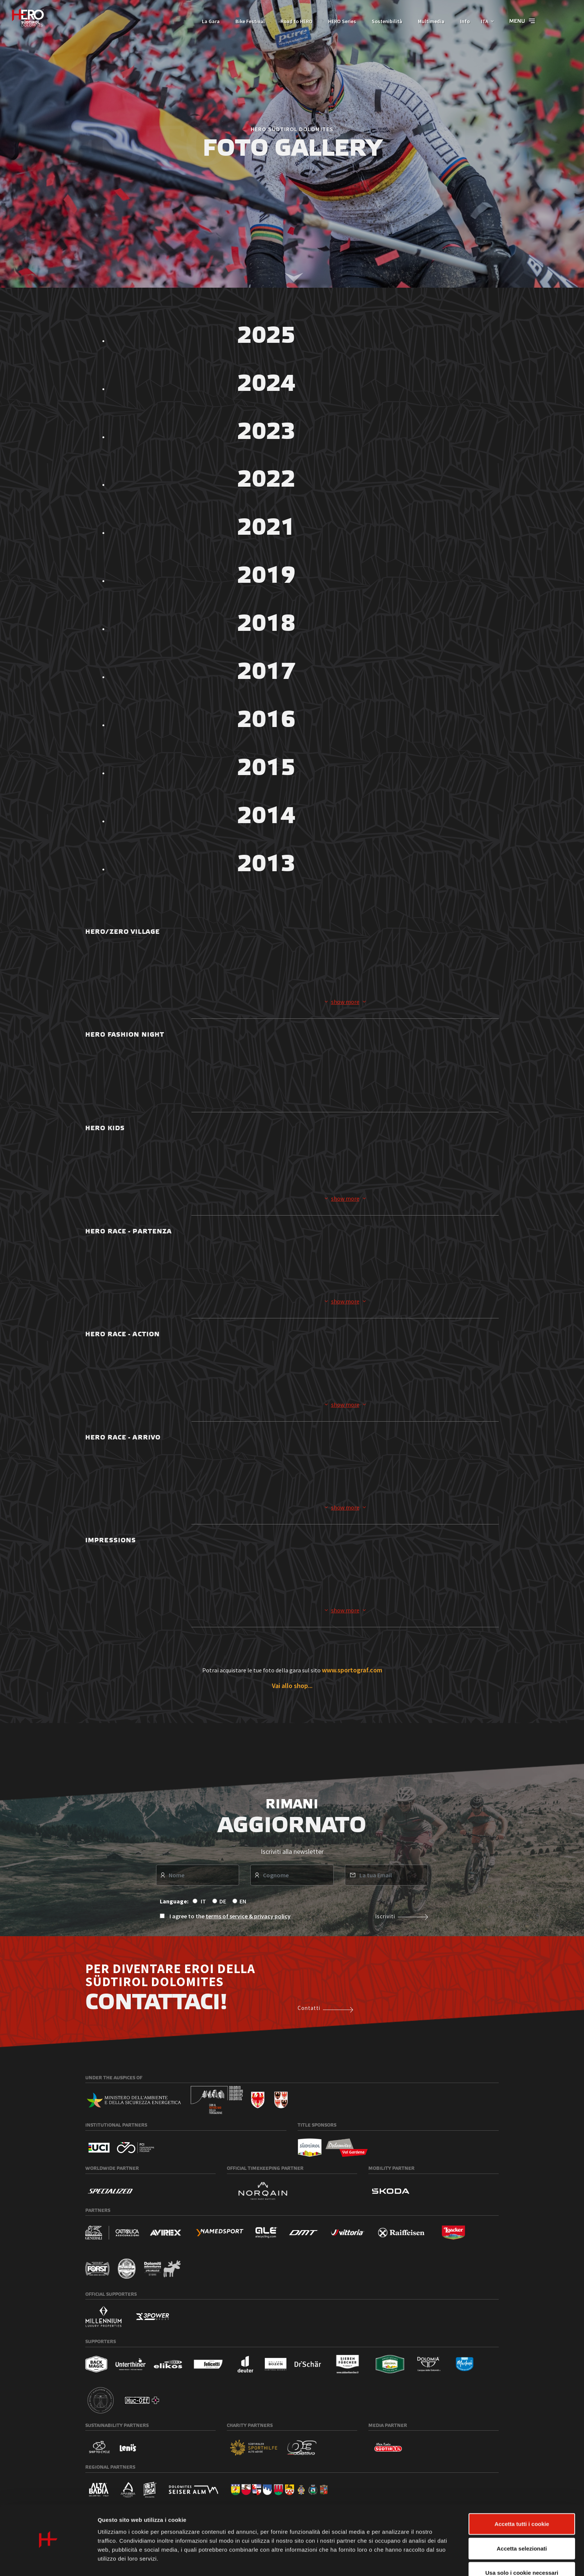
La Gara (207, 21)
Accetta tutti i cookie (522, 2503)
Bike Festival (246, 21)
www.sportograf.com (352, 1670)
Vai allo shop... (292, 1686)
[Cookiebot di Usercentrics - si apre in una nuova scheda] (48, 2561)
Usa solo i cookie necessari (521, 2551)
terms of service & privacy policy (248, 1916)
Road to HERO (292, 21)
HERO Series (338, 21)
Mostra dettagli (392, 2561)
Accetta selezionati (521, 2527)
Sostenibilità (383, 21)
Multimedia (427, 21)
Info (461, 21)
